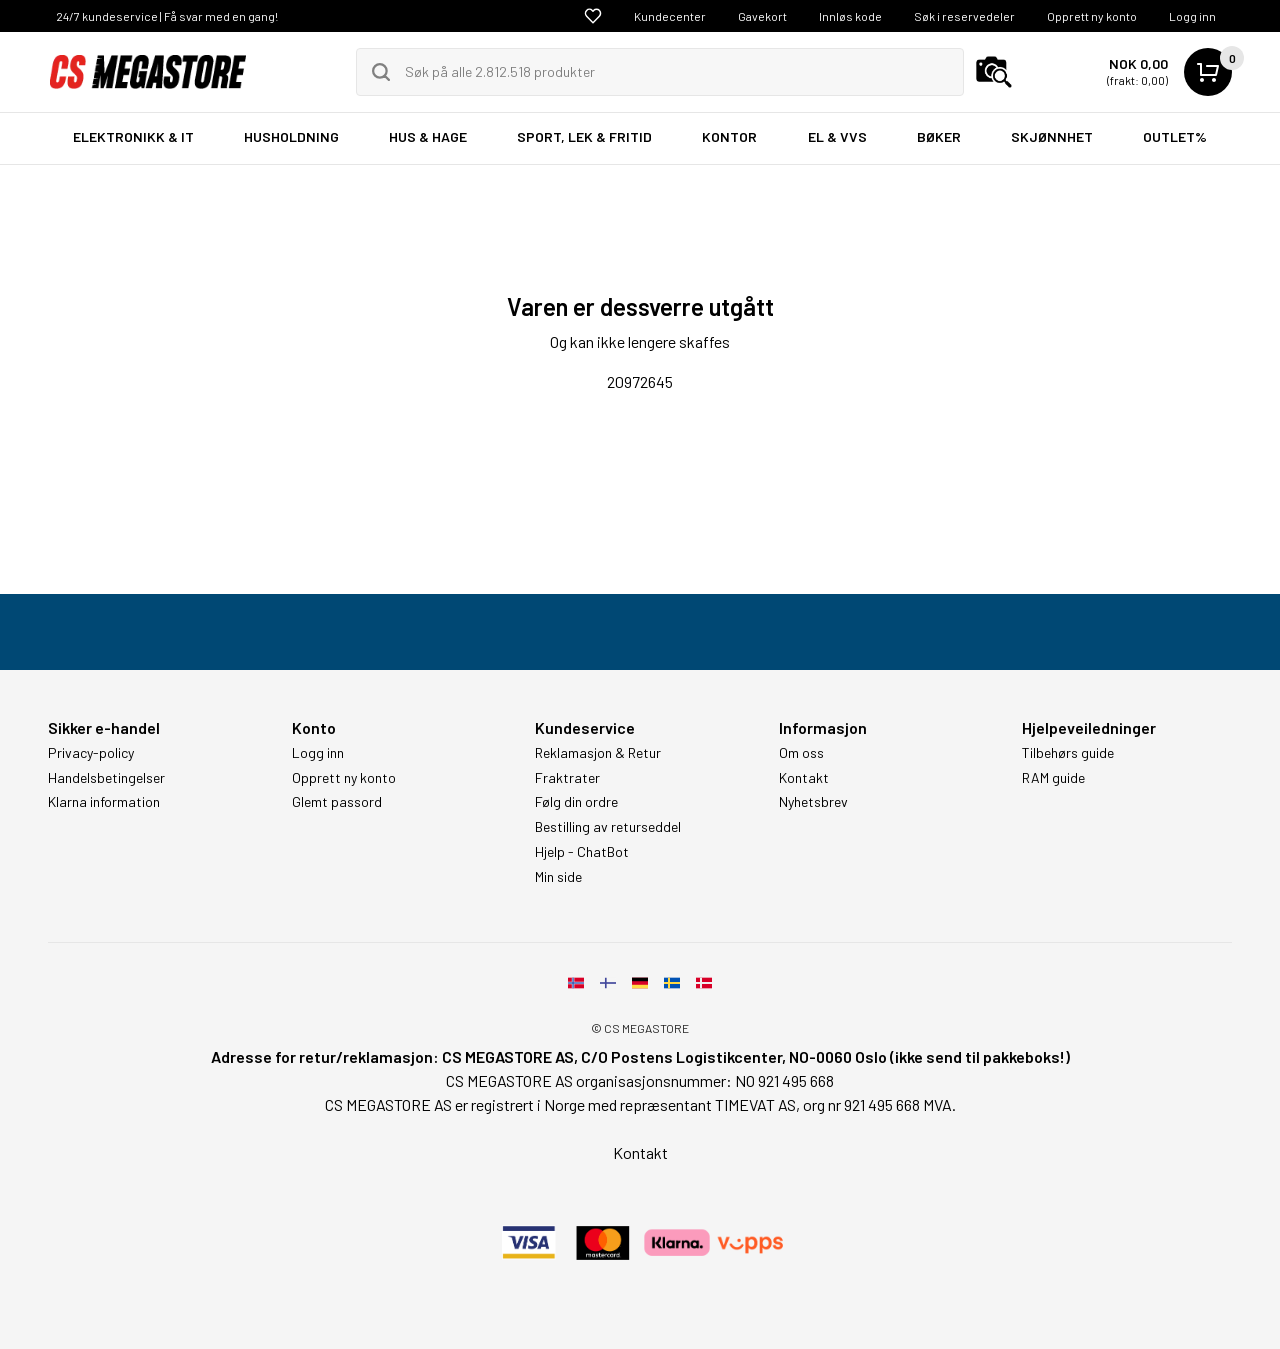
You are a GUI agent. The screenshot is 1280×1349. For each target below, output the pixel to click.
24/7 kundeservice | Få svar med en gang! (167, 16)
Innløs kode (850, 16)
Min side (558, 877)
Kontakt (804, 778)
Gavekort (762, 16)
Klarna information (104, 802)
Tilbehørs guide (1068, 753)
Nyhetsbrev (813, 802)
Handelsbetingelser (106, 778)
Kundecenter (670, 16)
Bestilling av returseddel (608, 827)
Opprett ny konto (1092, 16)
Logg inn (1192, 16)
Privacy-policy (91, 753)
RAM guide (1053, 778)
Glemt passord (337, 802)
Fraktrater (567, 778)
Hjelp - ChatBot (582, 852)
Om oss (801, 753)
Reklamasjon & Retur (598, 753)
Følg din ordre (576, 802)
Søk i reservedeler (964, 16)
